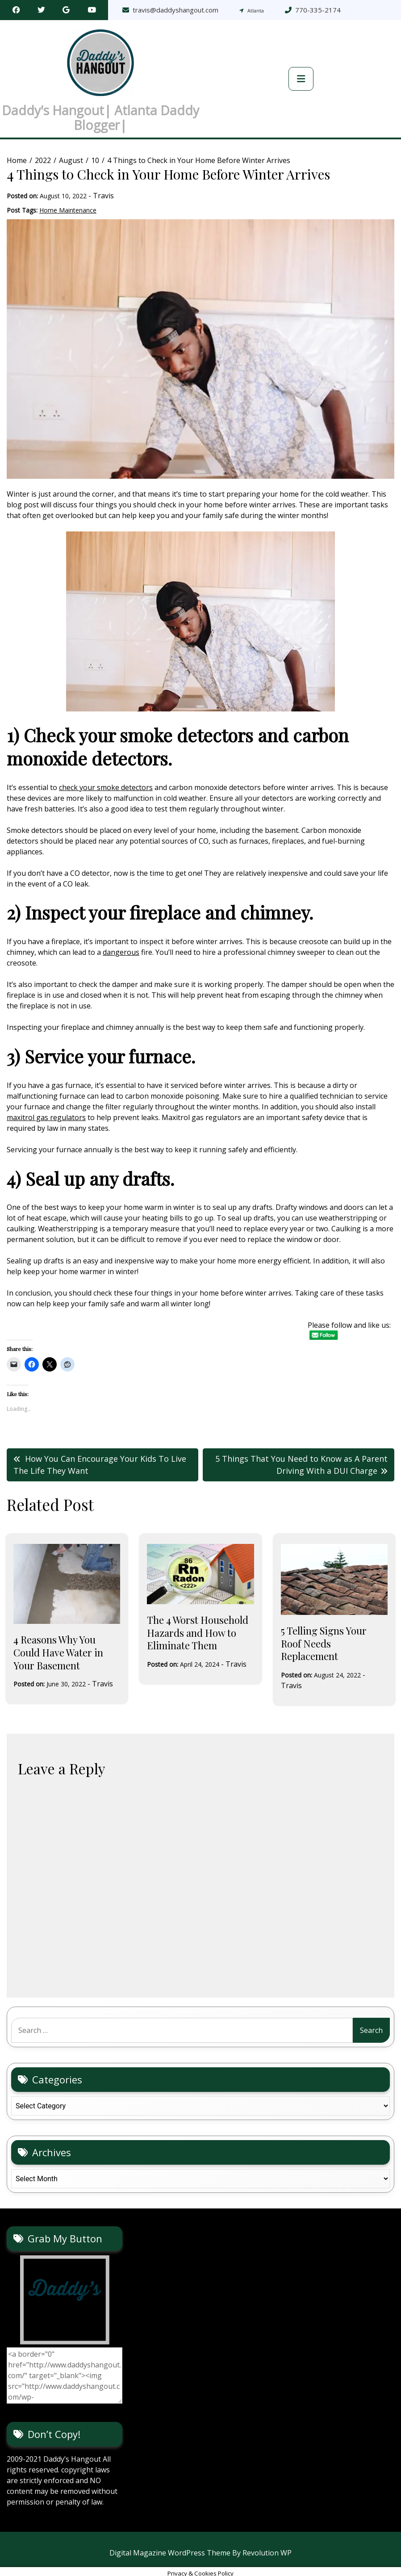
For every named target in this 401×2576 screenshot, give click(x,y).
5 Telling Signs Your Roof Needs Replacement (324, 1627)
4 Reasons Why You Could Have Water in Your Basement (58, 1636)
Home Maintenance (67, 194)
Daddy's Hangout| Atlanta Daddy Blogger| (100, 110)
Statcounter (20, 2571)
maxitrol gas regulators (46, 1102)
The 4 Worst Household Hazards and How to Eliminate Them (197, 1616)
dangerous (121, 936)
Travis (103, 180)
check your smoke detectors (106, 772)
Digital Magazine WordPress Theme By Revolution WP (200, 2538)
